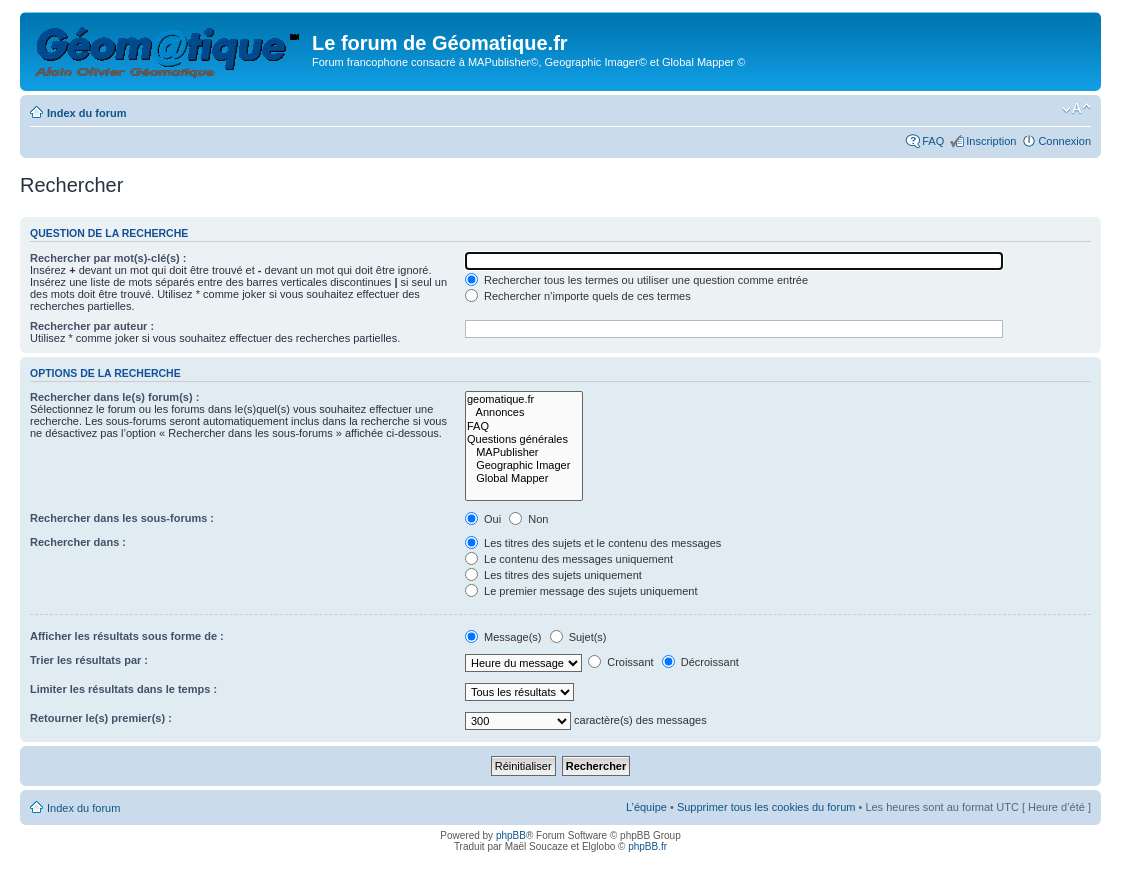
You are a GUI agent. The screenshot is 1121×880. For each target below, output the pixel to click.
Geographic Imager (524, 465)
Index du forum (86, 113)
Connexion (1064, 141)
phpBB (511, 835)
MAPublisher (524, 452)
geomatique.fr (524, 399)
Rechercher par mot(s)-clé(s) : (108, 258)
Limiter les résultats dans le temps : (123, 689)
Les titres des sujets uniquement (553, 575)
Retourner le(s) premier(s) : (101, 718)
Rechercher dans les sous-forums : (122, 518)
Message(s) (505, 637)
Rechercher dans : (78, 542)
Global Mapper (524, 478)
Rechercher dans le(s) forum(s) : (114, 397)
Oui (483, 519)
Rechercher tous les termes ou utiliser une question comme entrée (636, 280)
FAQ (933, 141)
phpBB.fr (647, 846)
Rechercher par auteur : (92, 326)
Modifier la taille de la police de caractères (1076, 109)
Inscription (991, 141)
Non (528, 519)
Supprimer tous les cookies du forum (766, 807)
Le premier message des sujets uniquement (581, 591)
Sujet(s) (578, 637)
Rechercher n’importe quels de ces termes (578, 296)
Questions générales (524, 439)
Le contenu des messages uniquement (569, 559)
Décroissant (700, 662)
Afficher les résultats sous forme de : (127, 636)
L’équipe (646, 807)
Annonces (524, 412)
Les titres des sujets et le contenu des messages (593, 543)
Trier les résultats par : (89, 660)
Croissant (621, 662)
